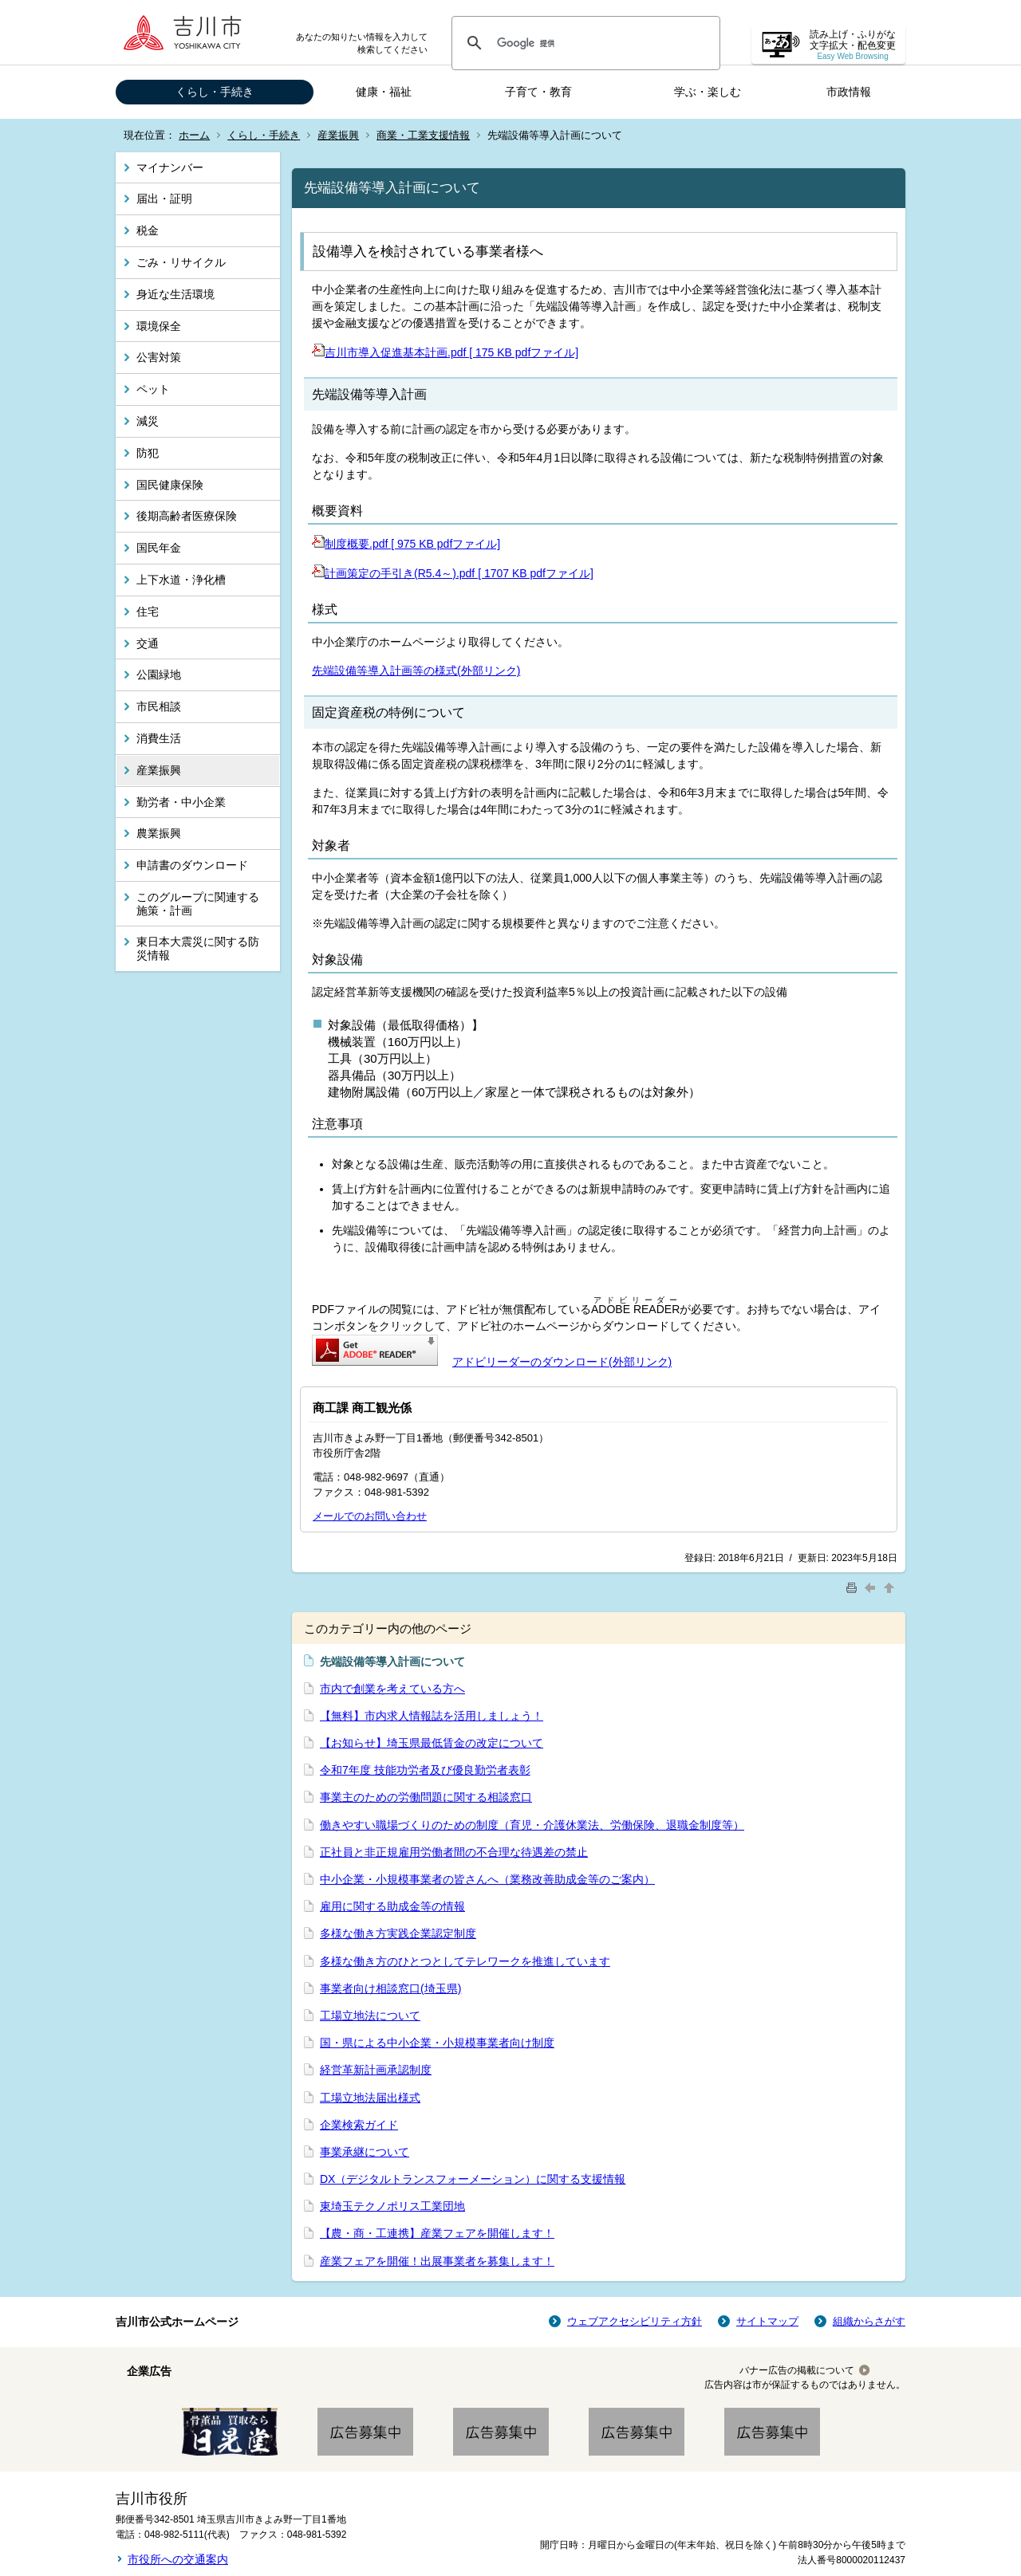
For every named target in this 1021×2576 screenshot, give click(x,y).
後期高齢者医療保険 (186, 515)
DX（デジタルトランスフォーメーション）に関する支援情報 (472, 2179)
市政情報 (848, 91)
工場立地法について (370, 2015)
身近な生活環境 (175, 294)
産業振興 (338, 135)
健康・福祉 (384, 91)
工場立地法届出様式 (370, 2097)
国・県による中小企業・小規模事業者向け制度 (437, 2042)
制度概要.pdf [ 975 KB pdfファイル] (406, 543)
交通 (147, 643)
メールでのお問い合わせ (370, 1516)
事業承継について (364, 2151)
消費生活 (158, 738)
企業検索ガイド (359, 2124)
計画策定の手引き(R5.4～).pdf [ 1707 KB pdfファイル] (452, 573)
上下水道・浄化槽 (181, 579)
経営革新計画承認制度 (376, 2069)
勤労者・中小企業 (181, 802)
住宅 (147, 611)
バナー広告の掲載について (796, 2370)
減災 (147, 421)
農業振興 (158, 833)
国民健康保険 (169, 484)
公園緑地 (158, 674)
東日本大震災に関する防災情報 (197, 948)
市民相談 (158, 706)
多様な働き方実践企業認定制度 (398, 1933)
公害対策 (158, 357)
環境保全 (158, 326)
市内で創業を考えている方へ (392, 1688)
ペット (153, 389)
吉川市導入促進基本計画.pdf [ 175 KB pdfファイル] (445, 352)
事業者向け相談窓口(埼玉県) (390, 1988)
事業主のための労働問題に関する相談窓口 (426, 1797)
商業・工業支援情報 (423, 135)
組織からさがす (869, 2321)
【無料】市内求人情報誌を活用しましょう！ (431, 1715)
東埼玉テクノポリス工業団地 (392, 2206)
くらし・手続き (214, 91)
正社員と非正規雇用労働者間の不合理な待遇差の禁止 (454, 1852)
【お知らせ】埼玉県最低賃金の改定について (431, 1742)
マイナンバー (169, 167)
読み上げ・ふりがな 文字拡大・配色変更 (852, 45)
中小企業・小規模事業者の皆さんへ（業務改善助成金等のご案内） (487, 1879)
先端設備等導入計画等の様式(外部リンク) (416, 670)
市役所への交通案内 (178, 2559)
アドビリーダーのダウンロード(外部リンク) (562, 1361)
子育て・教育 (538, 91)
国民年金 (158, 547)
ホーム (194, 135)
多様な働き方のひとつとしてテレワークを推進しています (465, 1961)
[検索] (583, 43)
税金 (147, 230)
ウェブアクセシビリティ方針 (634, 2321)
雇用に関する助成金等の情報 (392, 1906)
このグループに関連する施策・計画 (197, 904)
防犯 (147, 452)
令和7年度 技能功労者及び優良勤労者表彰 (425, 1770)
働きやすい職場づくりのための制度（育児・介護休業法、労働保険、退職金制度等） (532, 1825)
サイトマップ (767, 2321)
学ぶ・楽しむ (707, 91)
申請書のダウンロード (192, 865)
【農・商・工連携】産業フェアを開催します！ (437, 2233)
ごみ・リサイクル (181, 262)
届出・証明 (164, 198)
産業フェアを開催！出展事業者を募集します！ (437, 2261)
